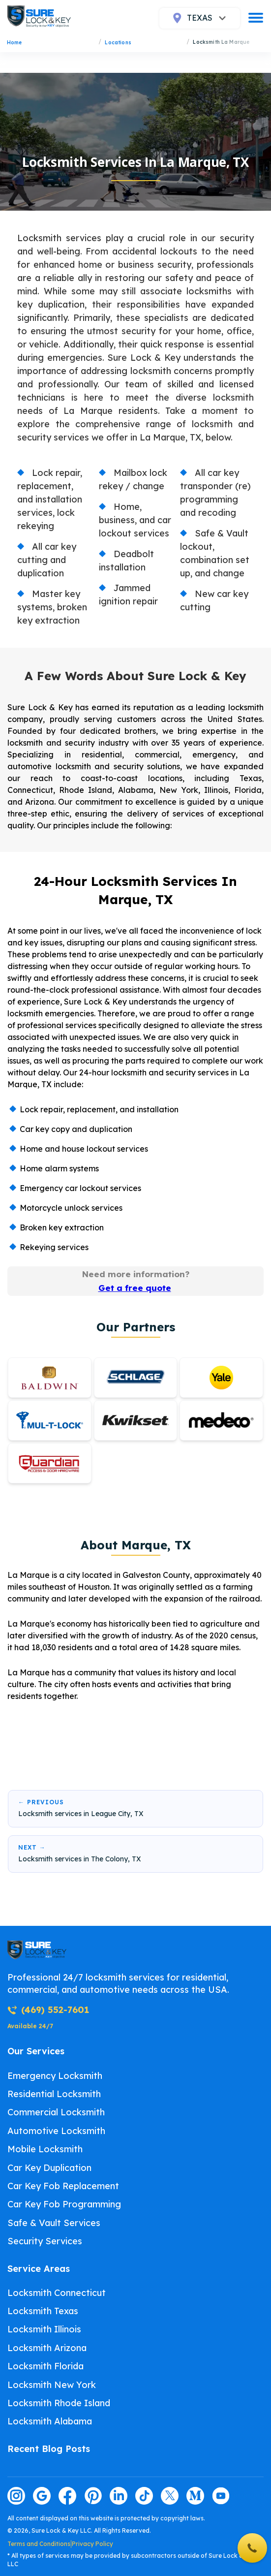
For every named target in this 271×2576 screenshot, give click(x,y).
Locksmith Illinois (44, 2329)
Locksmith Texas (42, 2311)
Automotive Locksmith (56, 2130)
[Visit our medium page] (195, 2496)
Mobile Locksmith (45, 2149)
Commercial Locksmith (56, 2112)
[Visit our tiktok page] (144, 2496)
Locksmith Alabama (49, 2421)
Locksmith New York (51, 2384)
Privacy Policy (92, 2543)
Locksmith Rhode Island (58, 2403)
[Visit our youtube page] (221, 2496)
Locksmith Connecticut (56, 2292)
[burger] (256, 18)
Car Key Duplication (49, 2167)
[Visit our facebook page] (67, 2496)
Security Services (44, 2241)
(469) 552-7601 (48, 2009)
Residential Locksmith (54, 2094)
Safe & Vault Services (53, 2223)
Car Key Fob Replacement (63, 2186)
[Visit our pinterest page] (93, 2496)
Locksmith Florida (45, 2366)
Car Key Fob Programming (64, 2204)
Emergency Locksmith (54, 2075)
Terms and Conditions (38, 2543)
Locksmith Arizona (47, 2348)
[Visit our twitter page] (170, 2496)
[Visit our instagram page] (16, 2496)
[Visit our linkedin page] (118, 2496)
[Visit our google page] (42, 2496)
